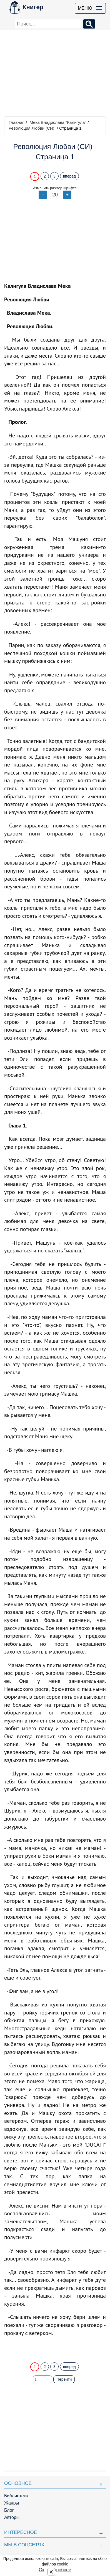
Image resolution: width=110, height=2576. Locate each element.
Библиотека (16, 2495)
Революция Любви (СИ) (31, 128)
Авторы (11, 2517)
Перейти (64, 2379)
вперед (69, 176)
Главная (16, 122)
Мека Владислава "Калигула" (57, 122)
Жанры (11, 2503)
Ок (41, 2569)
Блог (9, 2510)
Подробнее (59, 2569)
